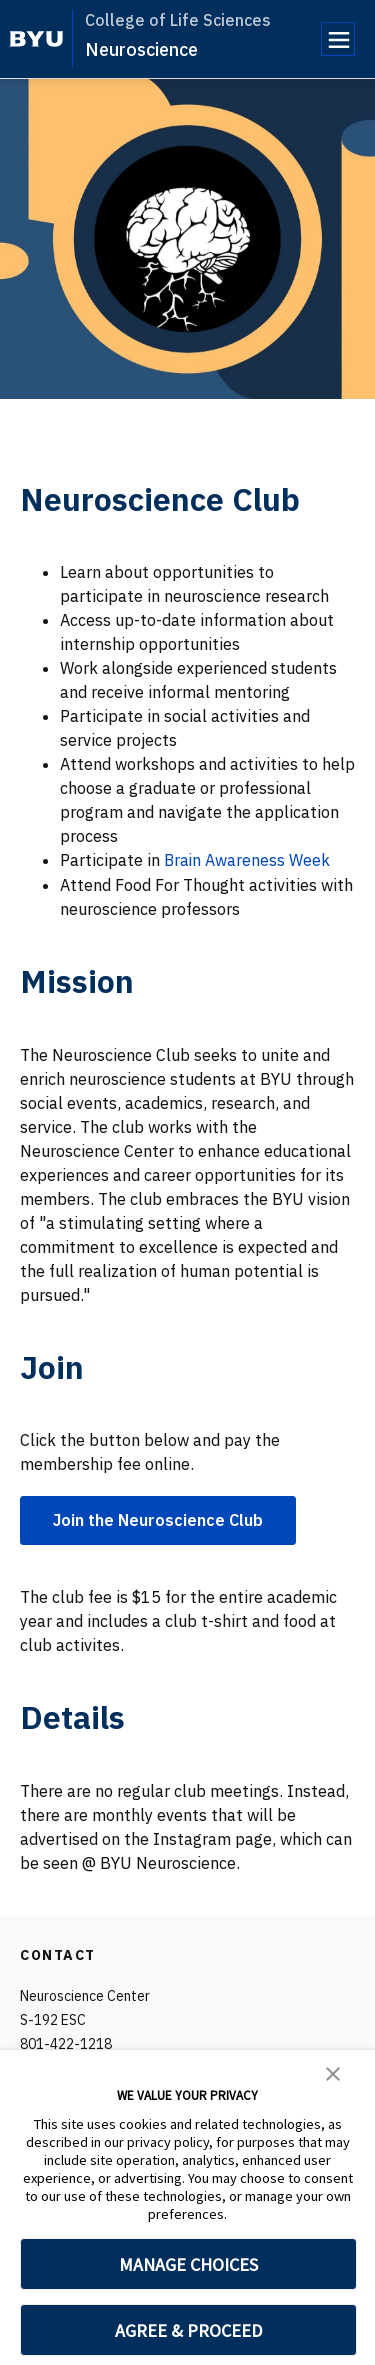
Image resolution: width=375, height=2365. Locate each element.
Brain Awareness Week (248, 860)
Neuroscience (141, 49)
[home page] (36, 39)
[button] (333, 2072)
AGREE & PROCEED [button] (188, 2330)
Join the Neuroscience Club (158, 1519)
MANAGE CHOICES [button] (188, 2264)
